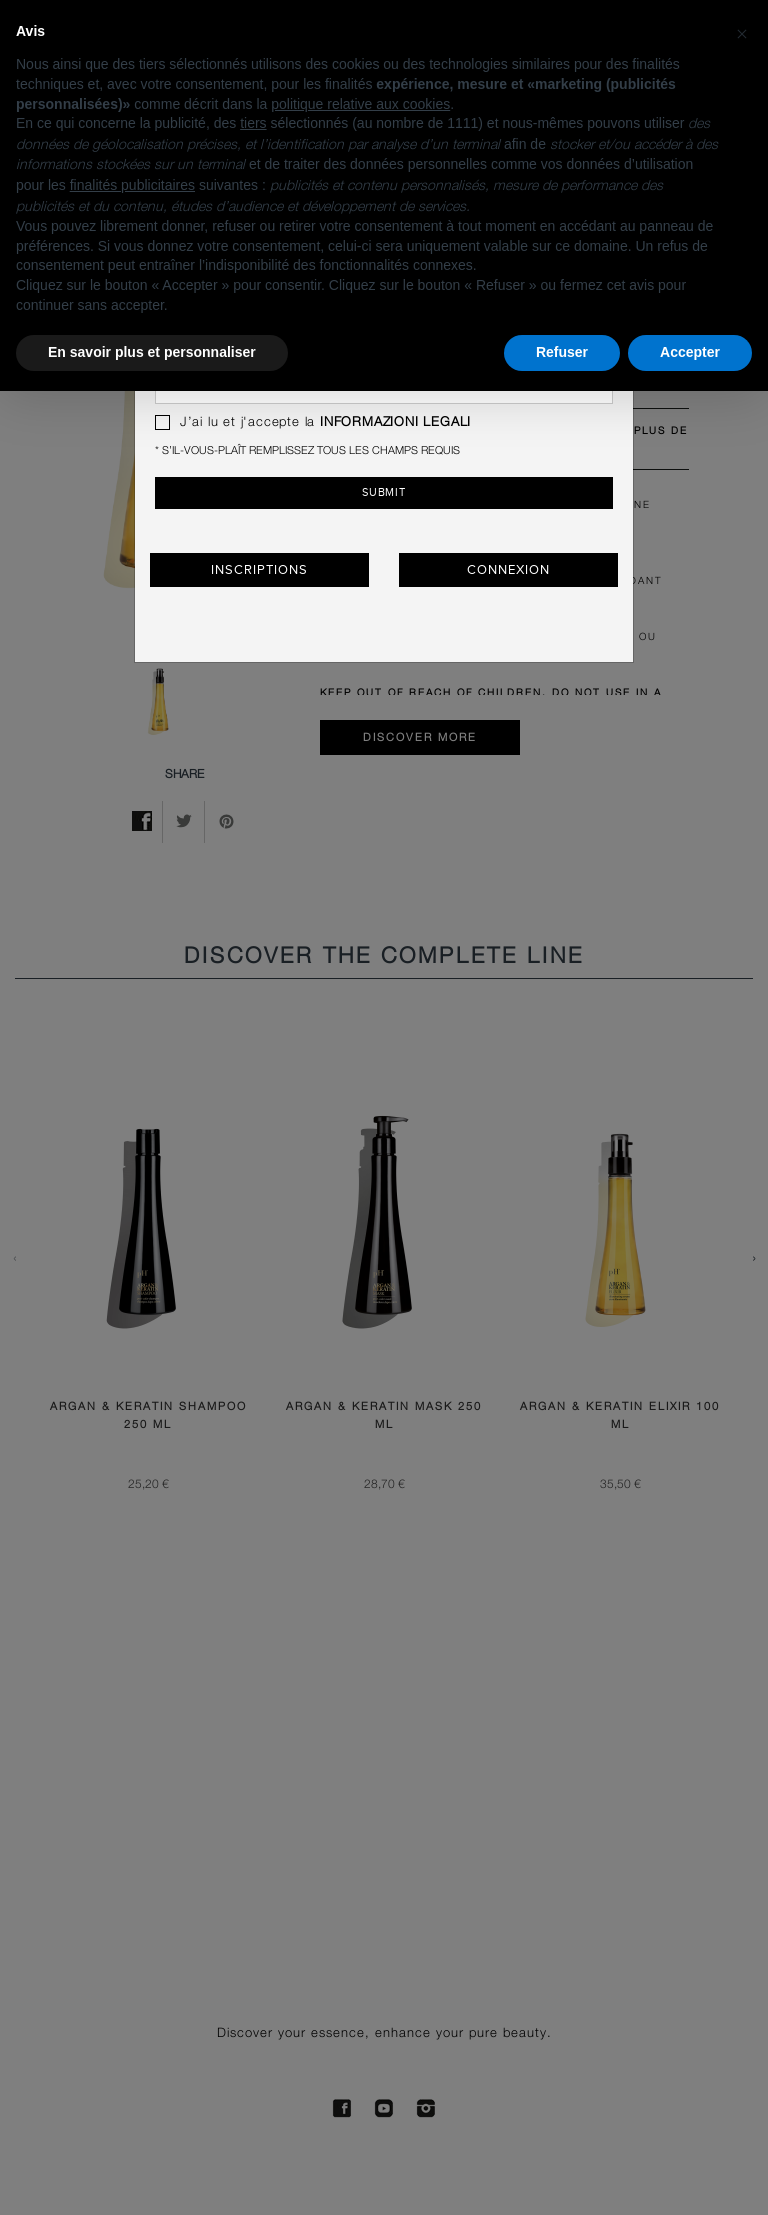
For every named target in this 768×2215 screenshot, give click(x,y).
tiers (253, 123)
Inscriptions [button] (259, 570)
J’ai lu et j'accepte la (313, 422)
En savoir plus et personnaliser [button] (152, 352)
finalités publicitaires (132, 185)
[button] (742, 32)
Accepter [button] (690, 352)
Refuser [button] (562, 352)
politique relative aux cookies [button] (360, 104)
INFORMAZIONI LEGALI (395, 422)
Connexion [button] (508, 570)
